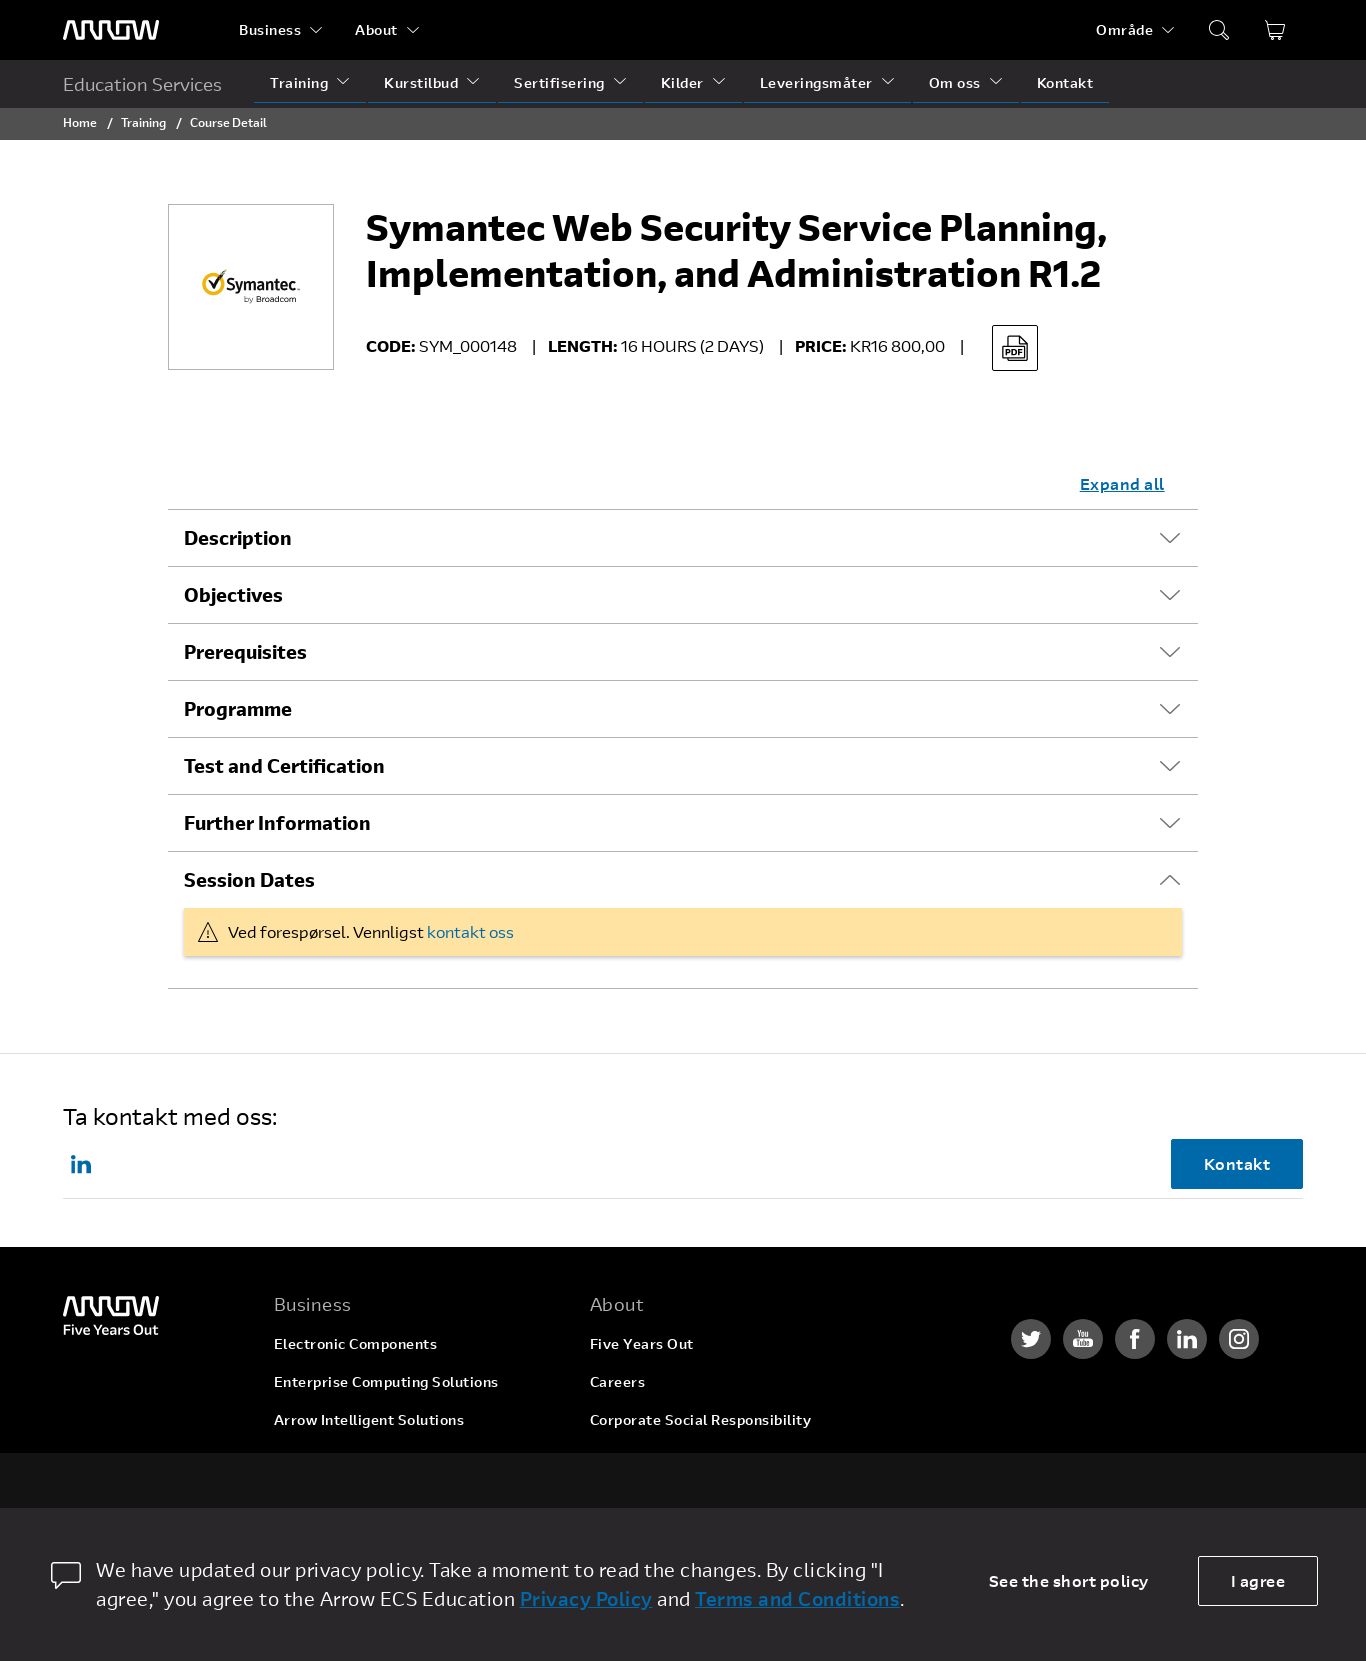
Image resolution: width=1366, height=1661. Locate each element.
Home (80, 122)
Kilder (682, 82)
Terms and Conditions (797, 1598)
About (376, 29)
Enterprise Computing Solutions (386, 1381)
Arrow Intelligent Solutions (369, 1419)
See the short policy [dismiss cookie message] (1069, 1580)
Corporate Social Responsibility (701, 1419)
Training (299, 82)
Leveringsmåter (816, 82)
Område (1124, 29)
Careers (618, 1381)
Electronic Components (356, 1343)
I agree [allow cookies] (1258, 1580)
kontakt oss (470, 931)
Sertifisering (559, 82)
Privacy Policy (586, 1598)
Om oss (955, 82)
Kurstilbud (421, 82)
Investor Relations (654, 1457)
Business (270, 29)
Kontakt (1065, 82)
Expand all (1122, 483)
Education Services (142, 84)
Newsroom (627, 1495)
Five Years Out (642, 1343)
